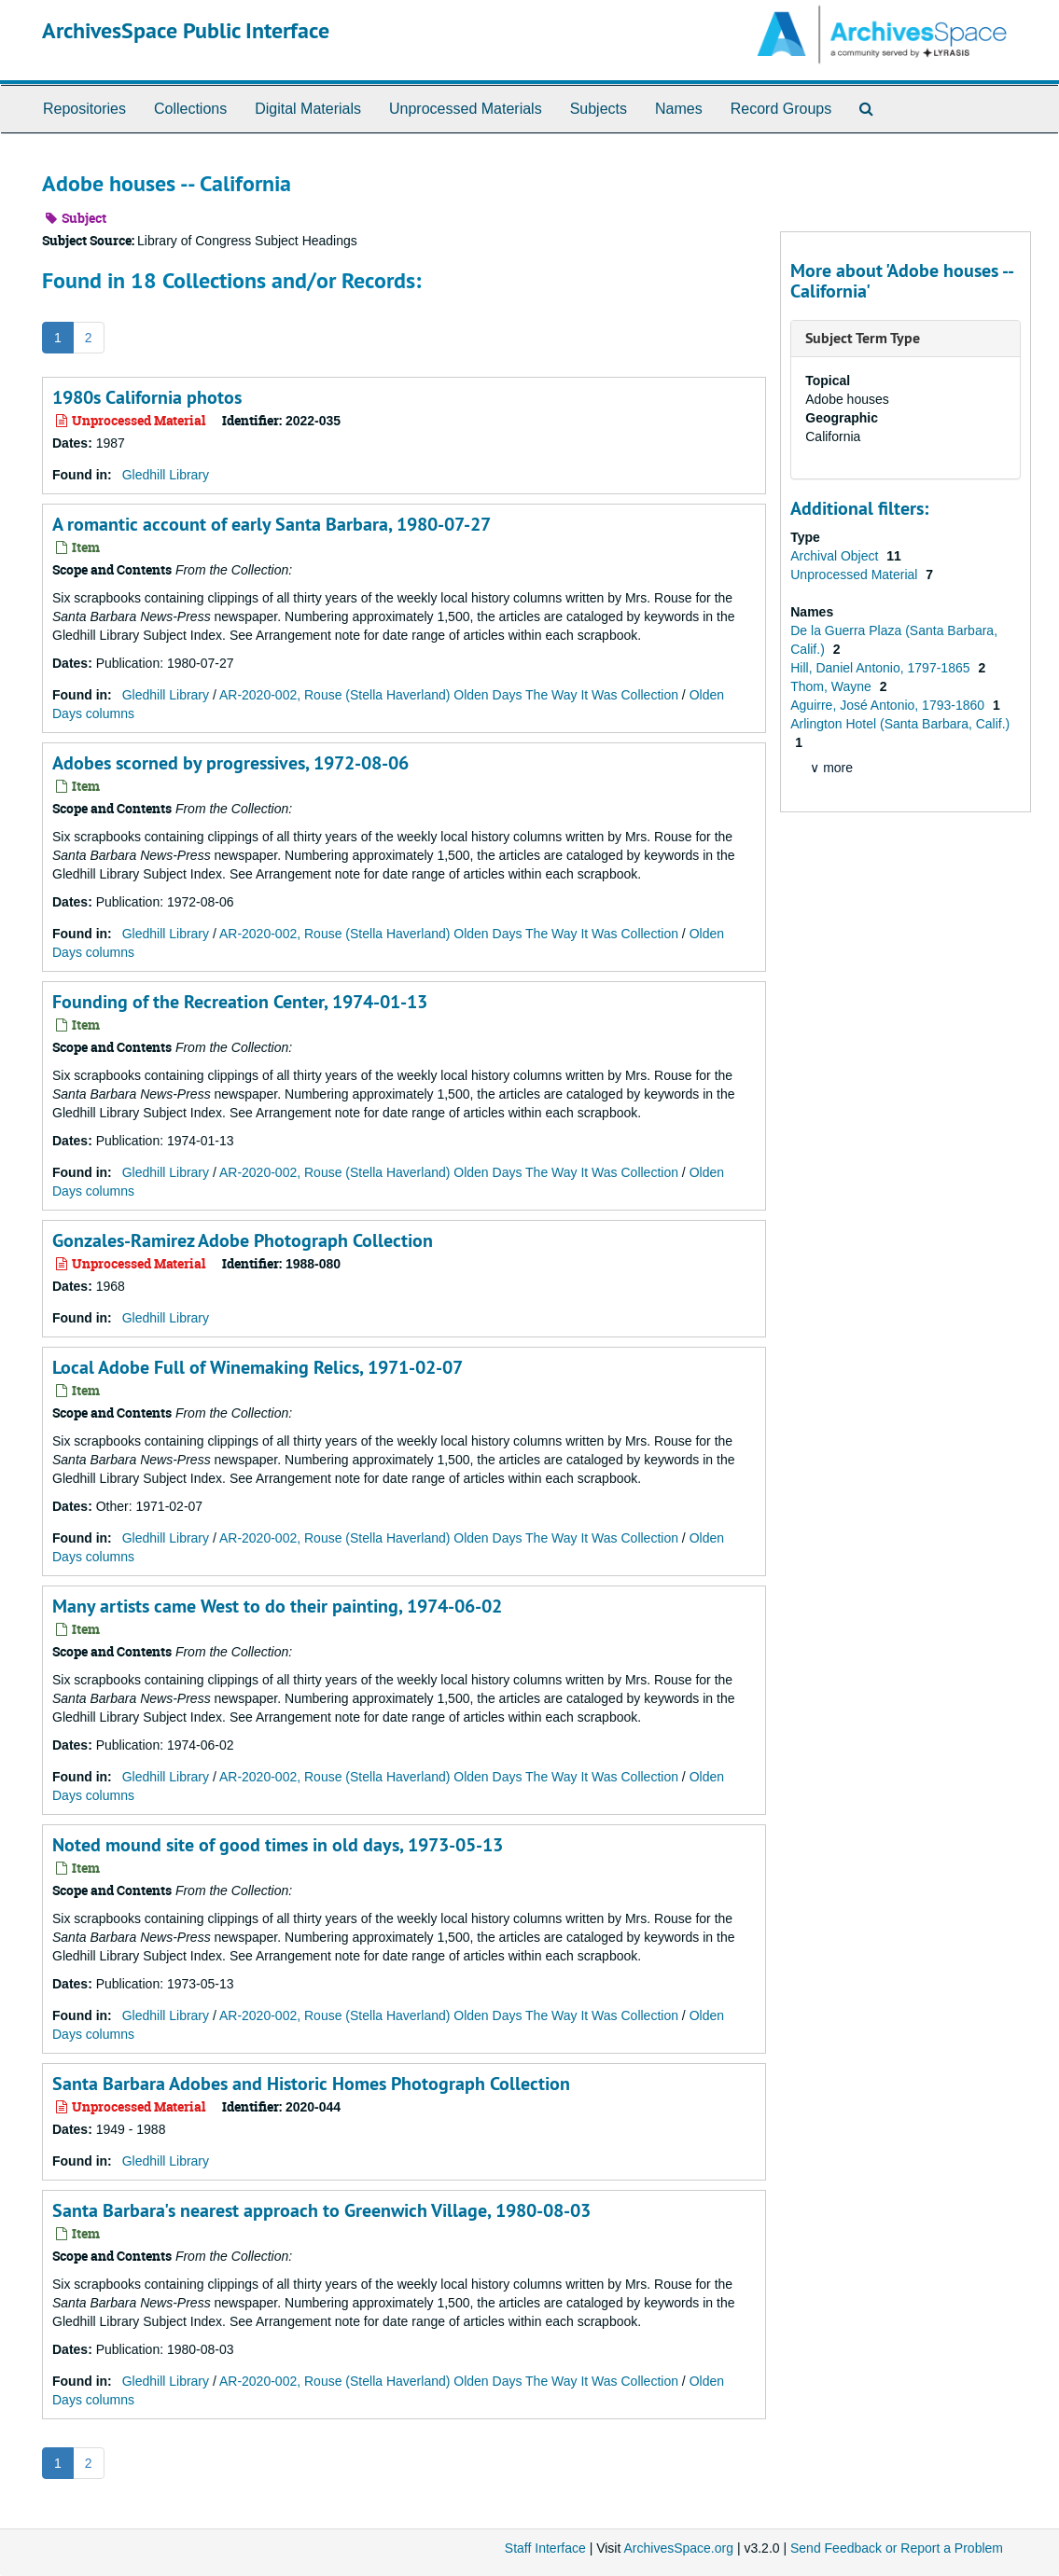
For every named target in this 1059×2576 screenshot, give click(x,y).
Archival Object (836, 555)
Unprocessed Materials (465, 109)
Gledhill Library (165, 474)
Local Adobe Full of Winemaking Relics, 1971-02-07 (257, 1367)
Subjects (598, 109)
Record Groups (781, 109)
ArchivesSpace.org (678, 2548)
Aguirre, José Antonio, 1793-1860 (889, 705)
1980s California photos (147, 397)
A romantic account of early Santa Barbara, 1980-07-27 (271, 524)
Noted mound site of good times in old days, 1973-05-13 (277, 1845)
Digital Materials (308, 109)
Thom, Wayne (832, 686)
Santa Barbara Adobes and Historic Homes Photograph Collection (311, 2083)
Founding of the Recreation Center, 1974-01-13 (239, 1002)
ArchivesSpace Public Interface (185, 30)
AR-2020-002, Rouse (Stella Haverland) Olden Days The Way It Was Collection (448, 694)
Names (679, 109)
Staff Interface (545, 2548)
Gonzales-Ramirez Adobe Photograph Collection (242, 1240)
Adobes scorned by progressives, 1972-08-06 (230, 763)
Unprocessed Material (855, 574)
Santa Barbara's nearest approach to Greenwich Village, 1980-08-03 (321, 2210)
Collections (190, 109)
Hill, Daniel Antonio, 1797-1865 (881, 667)
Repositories (84, 109)
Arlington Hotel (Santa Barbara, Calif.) (900, 723)
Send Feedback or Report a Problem (896, 2548)
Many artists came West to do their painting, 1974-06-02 (277, 1606)
